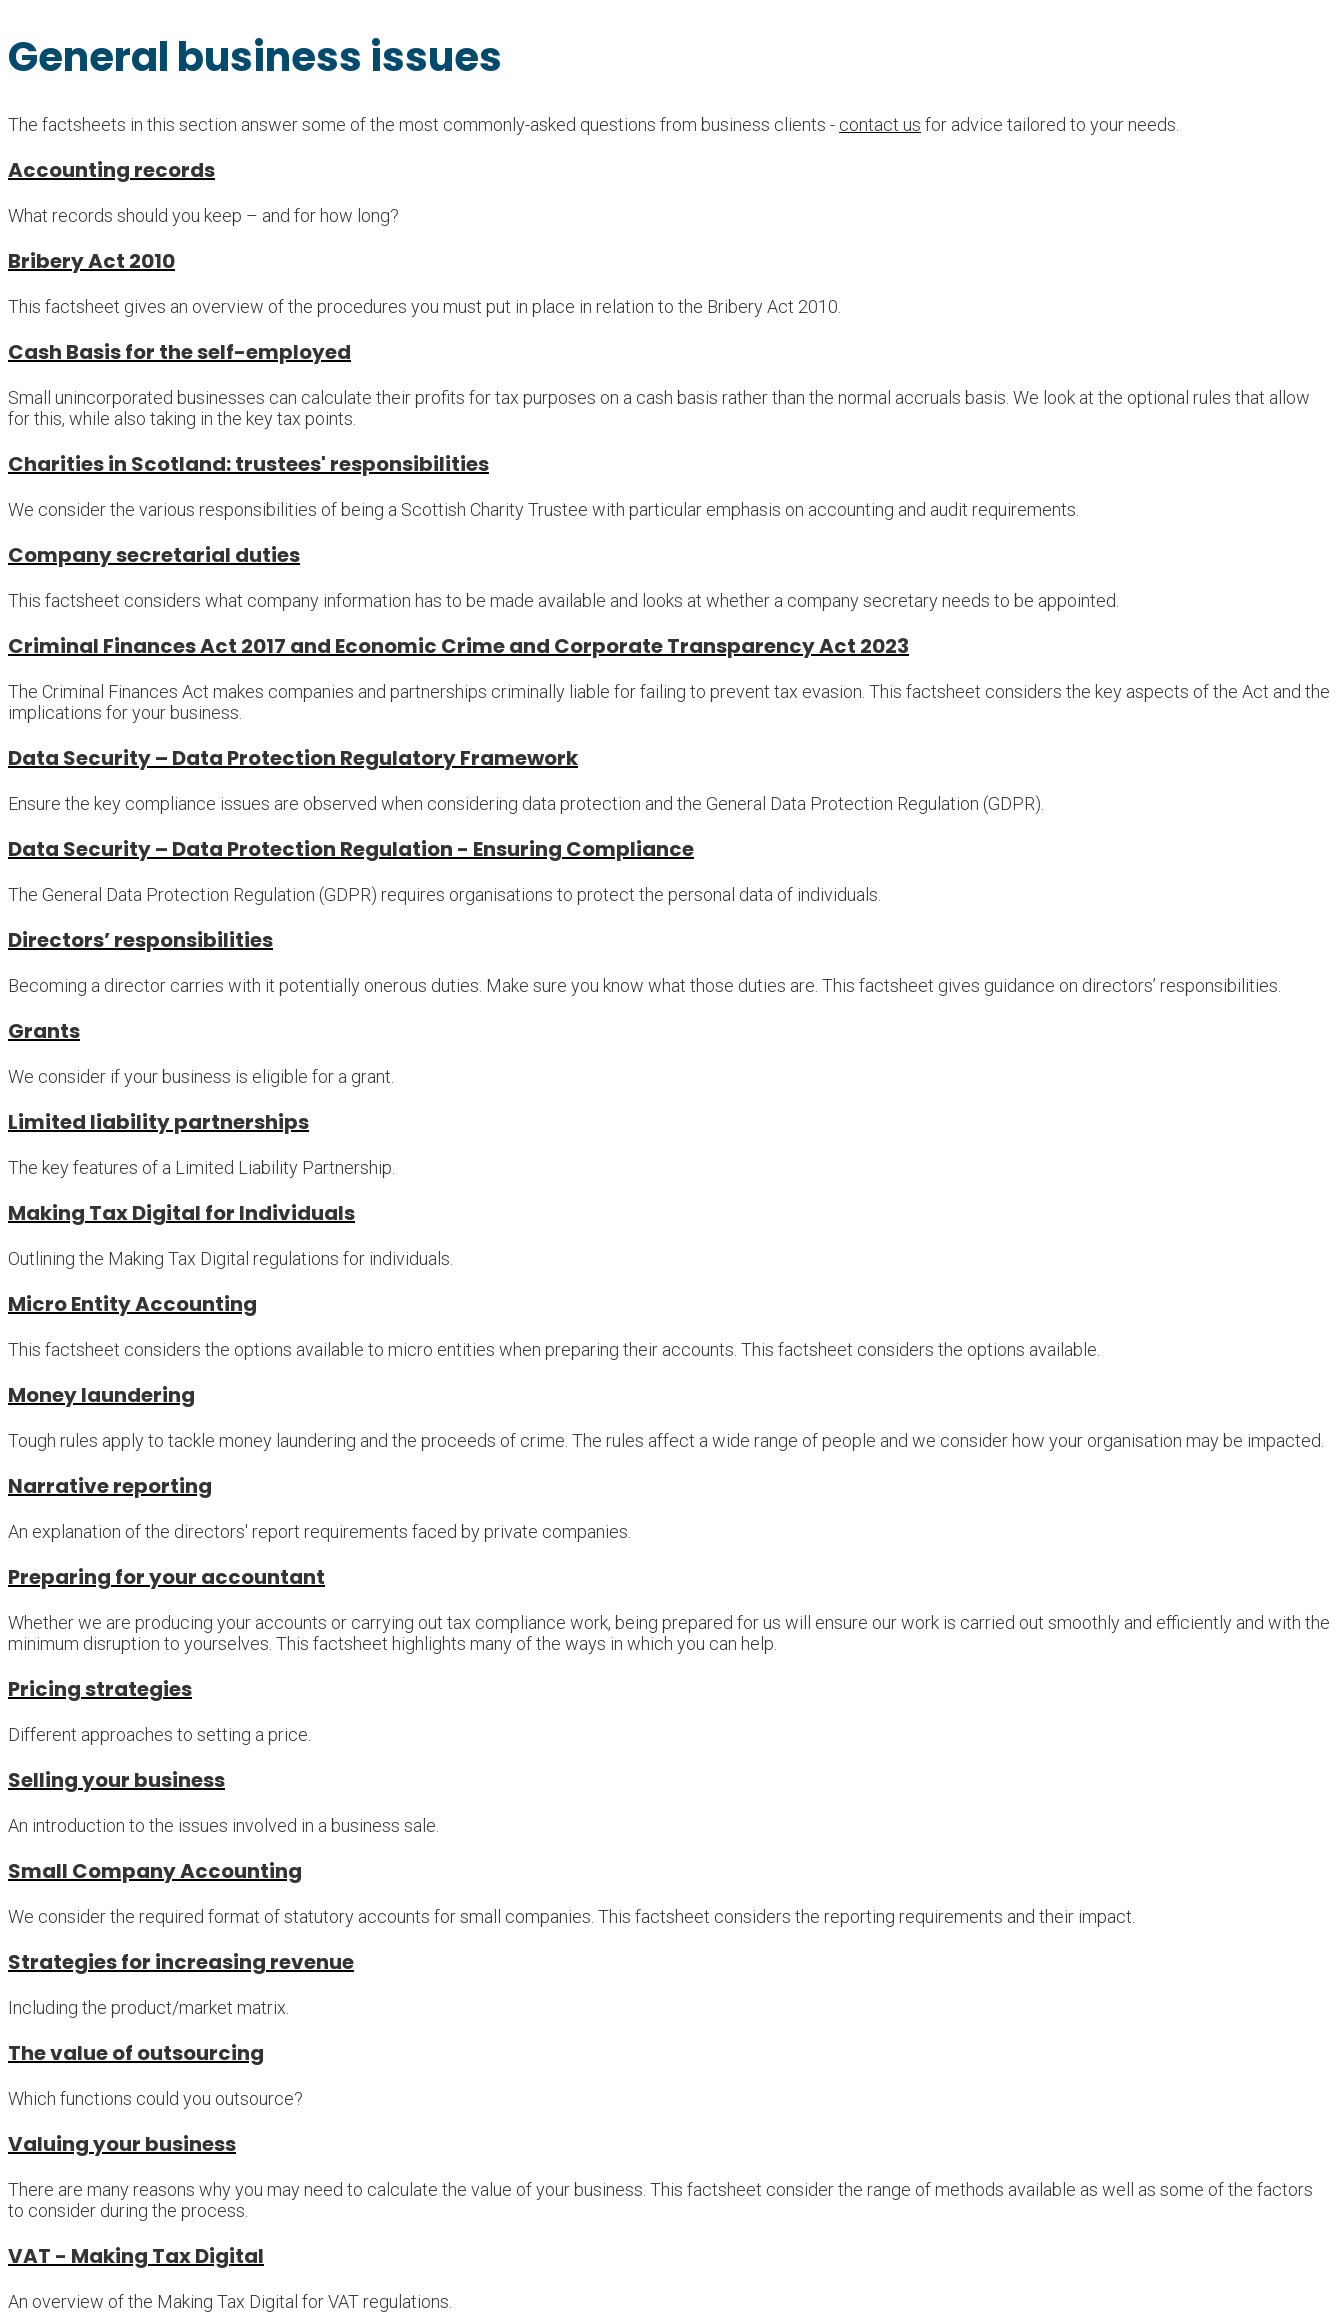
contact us (880, 124)
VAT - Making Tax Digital (136, 2256)
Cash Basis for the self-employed (179, 352)
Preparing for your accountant (166, 1577)
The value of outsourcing (136, 2053)
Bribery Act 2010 (91, 261)
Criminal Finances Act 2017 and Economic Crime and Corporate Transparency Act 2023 (458, 646)
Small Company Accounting (155, 1871)
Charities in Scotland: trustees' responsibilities (248, 464)
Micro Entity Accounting (132, 1304)
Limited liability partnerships (158, 1122)
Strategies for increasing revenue (181, 1962)
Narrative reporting (110, 1486)
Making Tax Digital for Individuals (181, 1213)
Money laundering (101, 1395)
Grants (44, 1031)
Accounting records (111, 170)
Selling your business (116, 1780)
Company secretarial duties (154, 555)
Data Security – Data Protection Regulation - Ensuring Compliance (351, 849)
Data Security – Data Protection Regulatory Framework (293, 758)
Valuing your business (122, 2144)
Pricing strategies (100, 1689)
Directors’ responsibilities (140, 940)
